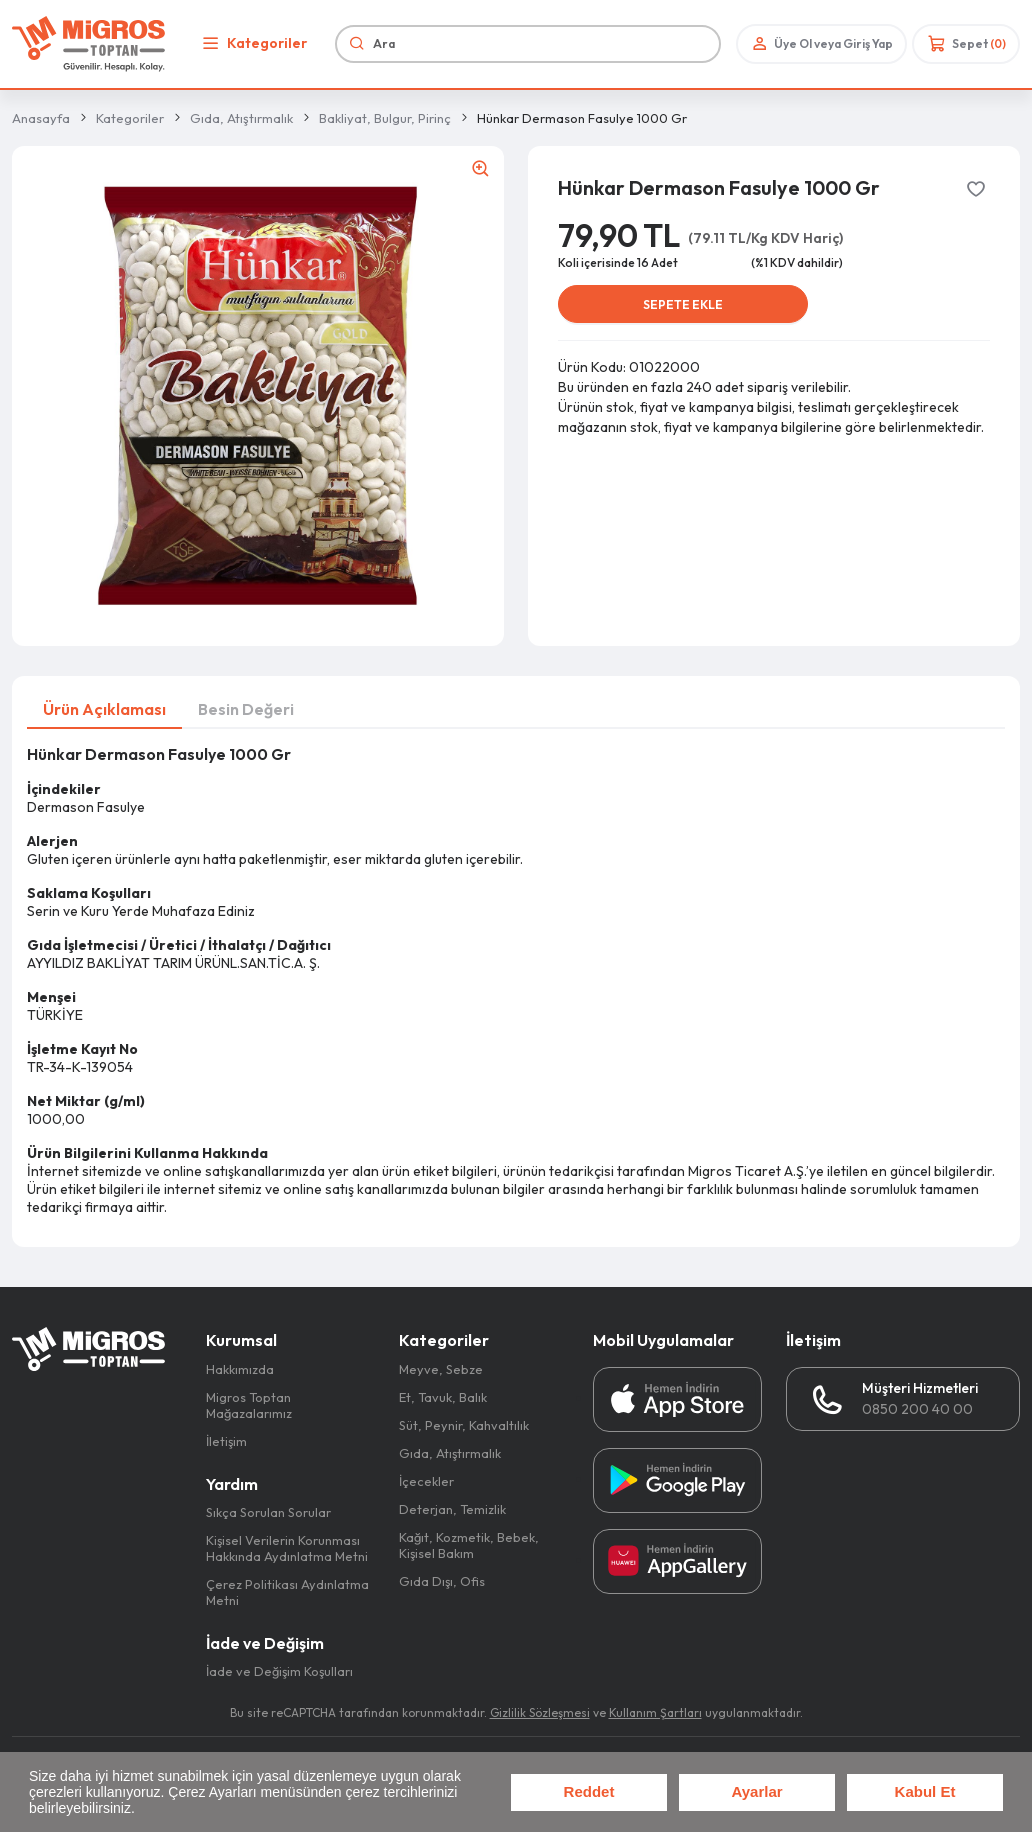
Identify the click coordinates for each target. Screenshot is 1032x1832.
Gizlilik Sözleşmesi (540, 1712)
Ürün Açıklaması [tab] (104, 709)
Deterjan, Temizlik (452, 1509)
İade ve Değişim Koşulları (279, 1671)
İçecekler (426, 1481)
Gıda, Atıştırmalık (241, 118)
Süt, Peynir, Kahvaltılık (464, 1425)
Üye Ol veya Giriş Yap (820, 43)
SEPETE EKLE (683, 304)
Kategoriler (252, 43)
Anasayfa (41, 118)
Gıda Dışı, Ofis (442, 1581)
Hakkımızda (240, 1369)
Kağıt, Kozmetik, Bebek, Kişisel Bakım (469, 1545)
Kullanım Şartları (655, 1712)
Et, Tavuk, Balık (443, 1397)
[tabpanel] (516, 980)
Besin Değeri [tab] (246, 709)
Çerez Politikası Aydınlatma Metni (287, 1592)
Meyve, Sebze (441, 1369)
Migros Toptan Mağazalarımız (249, 1405)
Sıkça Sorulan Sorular (268, 1512)
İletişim (226, 1441)
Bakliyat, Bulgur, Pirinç (385, 118)
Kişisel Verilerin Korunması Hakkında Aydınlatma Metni (287, 1548)
